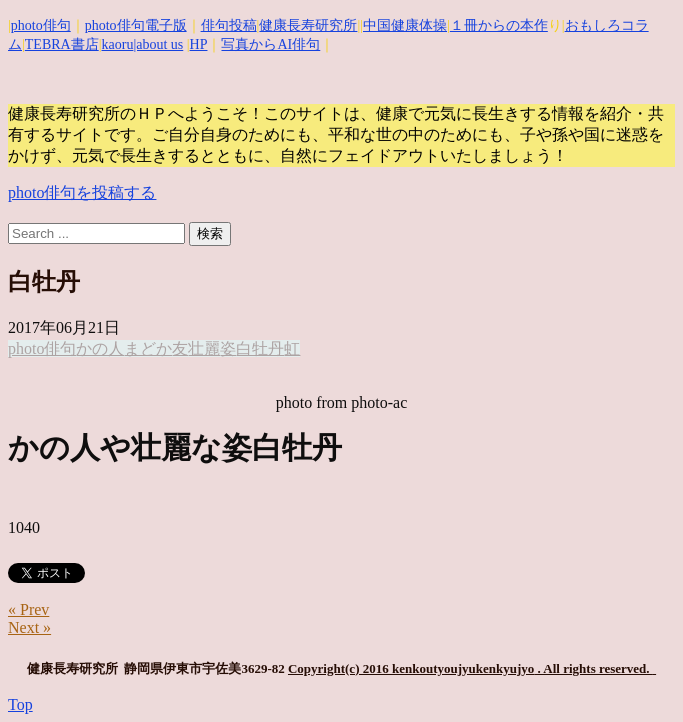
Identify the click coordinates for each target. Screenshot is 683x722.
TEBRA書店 (62, 44)
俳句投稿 (229, 25)
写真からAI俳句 (270, 44)
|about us (158, 44)
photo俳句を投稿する (82, 192)
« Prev (28, 609)
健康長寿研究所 (308, 25)
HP (199, 44)
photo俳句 (41, 25)
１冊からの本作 (499, 25)
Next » (29, 627)
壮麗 (204, 348)
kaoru (118, 44)
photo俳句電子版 (136, 25)
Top (20, 704)
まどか (148, 348)
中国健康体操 (405, 25)
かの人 (100, 348)
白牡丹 (260, 348)
